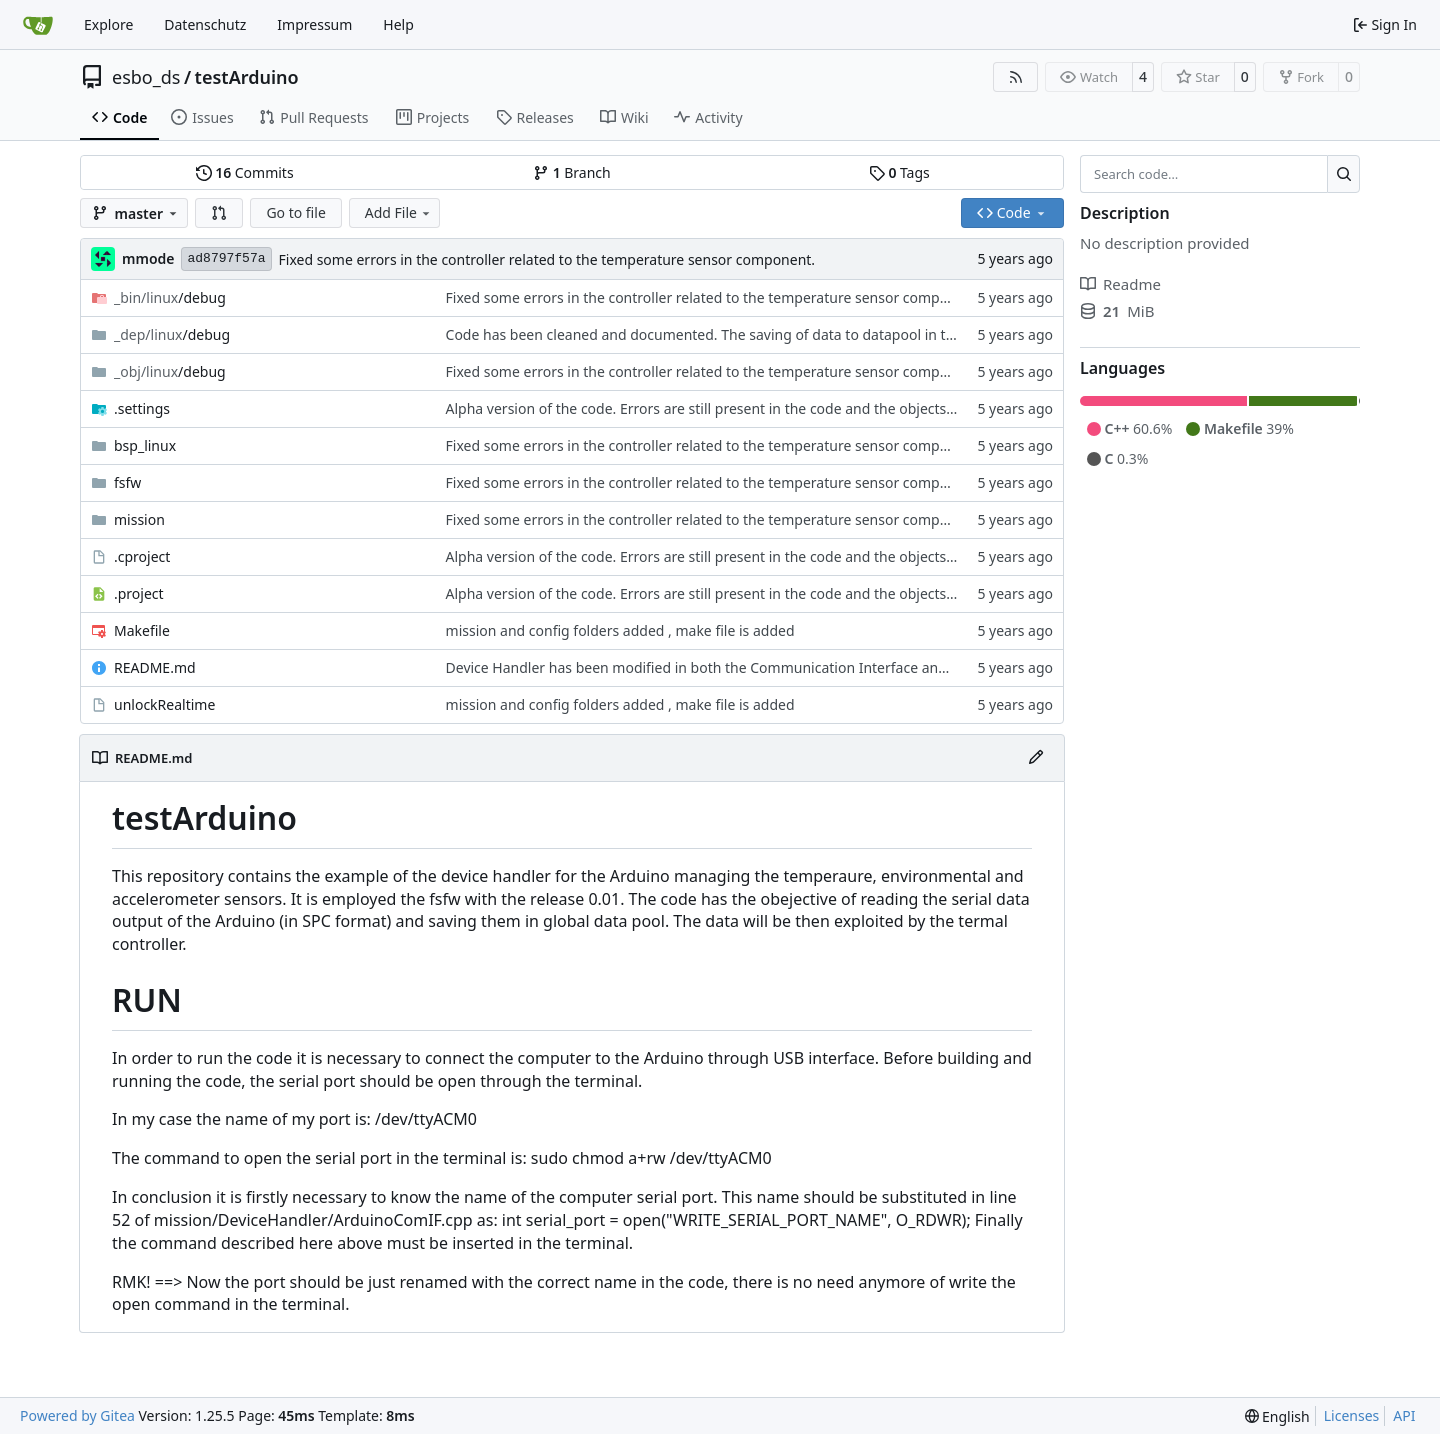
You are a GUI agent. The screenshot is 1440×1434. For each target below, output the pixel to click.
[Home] (38, 25)
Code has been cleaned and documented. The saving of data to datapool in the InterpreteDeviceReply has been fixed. (831, 334)
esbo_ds (146, 77)
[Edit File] (1036, 758)
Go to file (295, 212)
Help (398, 24)
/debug (170, 297)
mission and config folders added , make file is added (620, 630)
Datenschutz (205, 24)
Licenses (1352, 1415)
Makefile (142, 630)
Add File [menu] (399, 212)
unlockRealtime (164, 704)
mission (139, 519)
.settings (142, 408)
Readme (1120, 284)
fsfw (127, 482)
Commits (245, 172)
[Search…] (1343, 174)
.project (139, 593)
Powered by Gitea (77, 1415)
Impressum (314, 24)
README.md (155, 667)
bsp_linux (145, 445)
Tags (899, 172)
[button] (219, 213)
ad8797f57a (226, 258)
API (1404, 1415)
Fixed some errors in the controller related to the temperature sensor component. (547, 259)
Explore (108, 24)
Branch (572, 172)
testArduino (247, 77)
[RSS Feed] (1016, 77)
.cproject (142, 556)
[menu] (1277, 1416)
